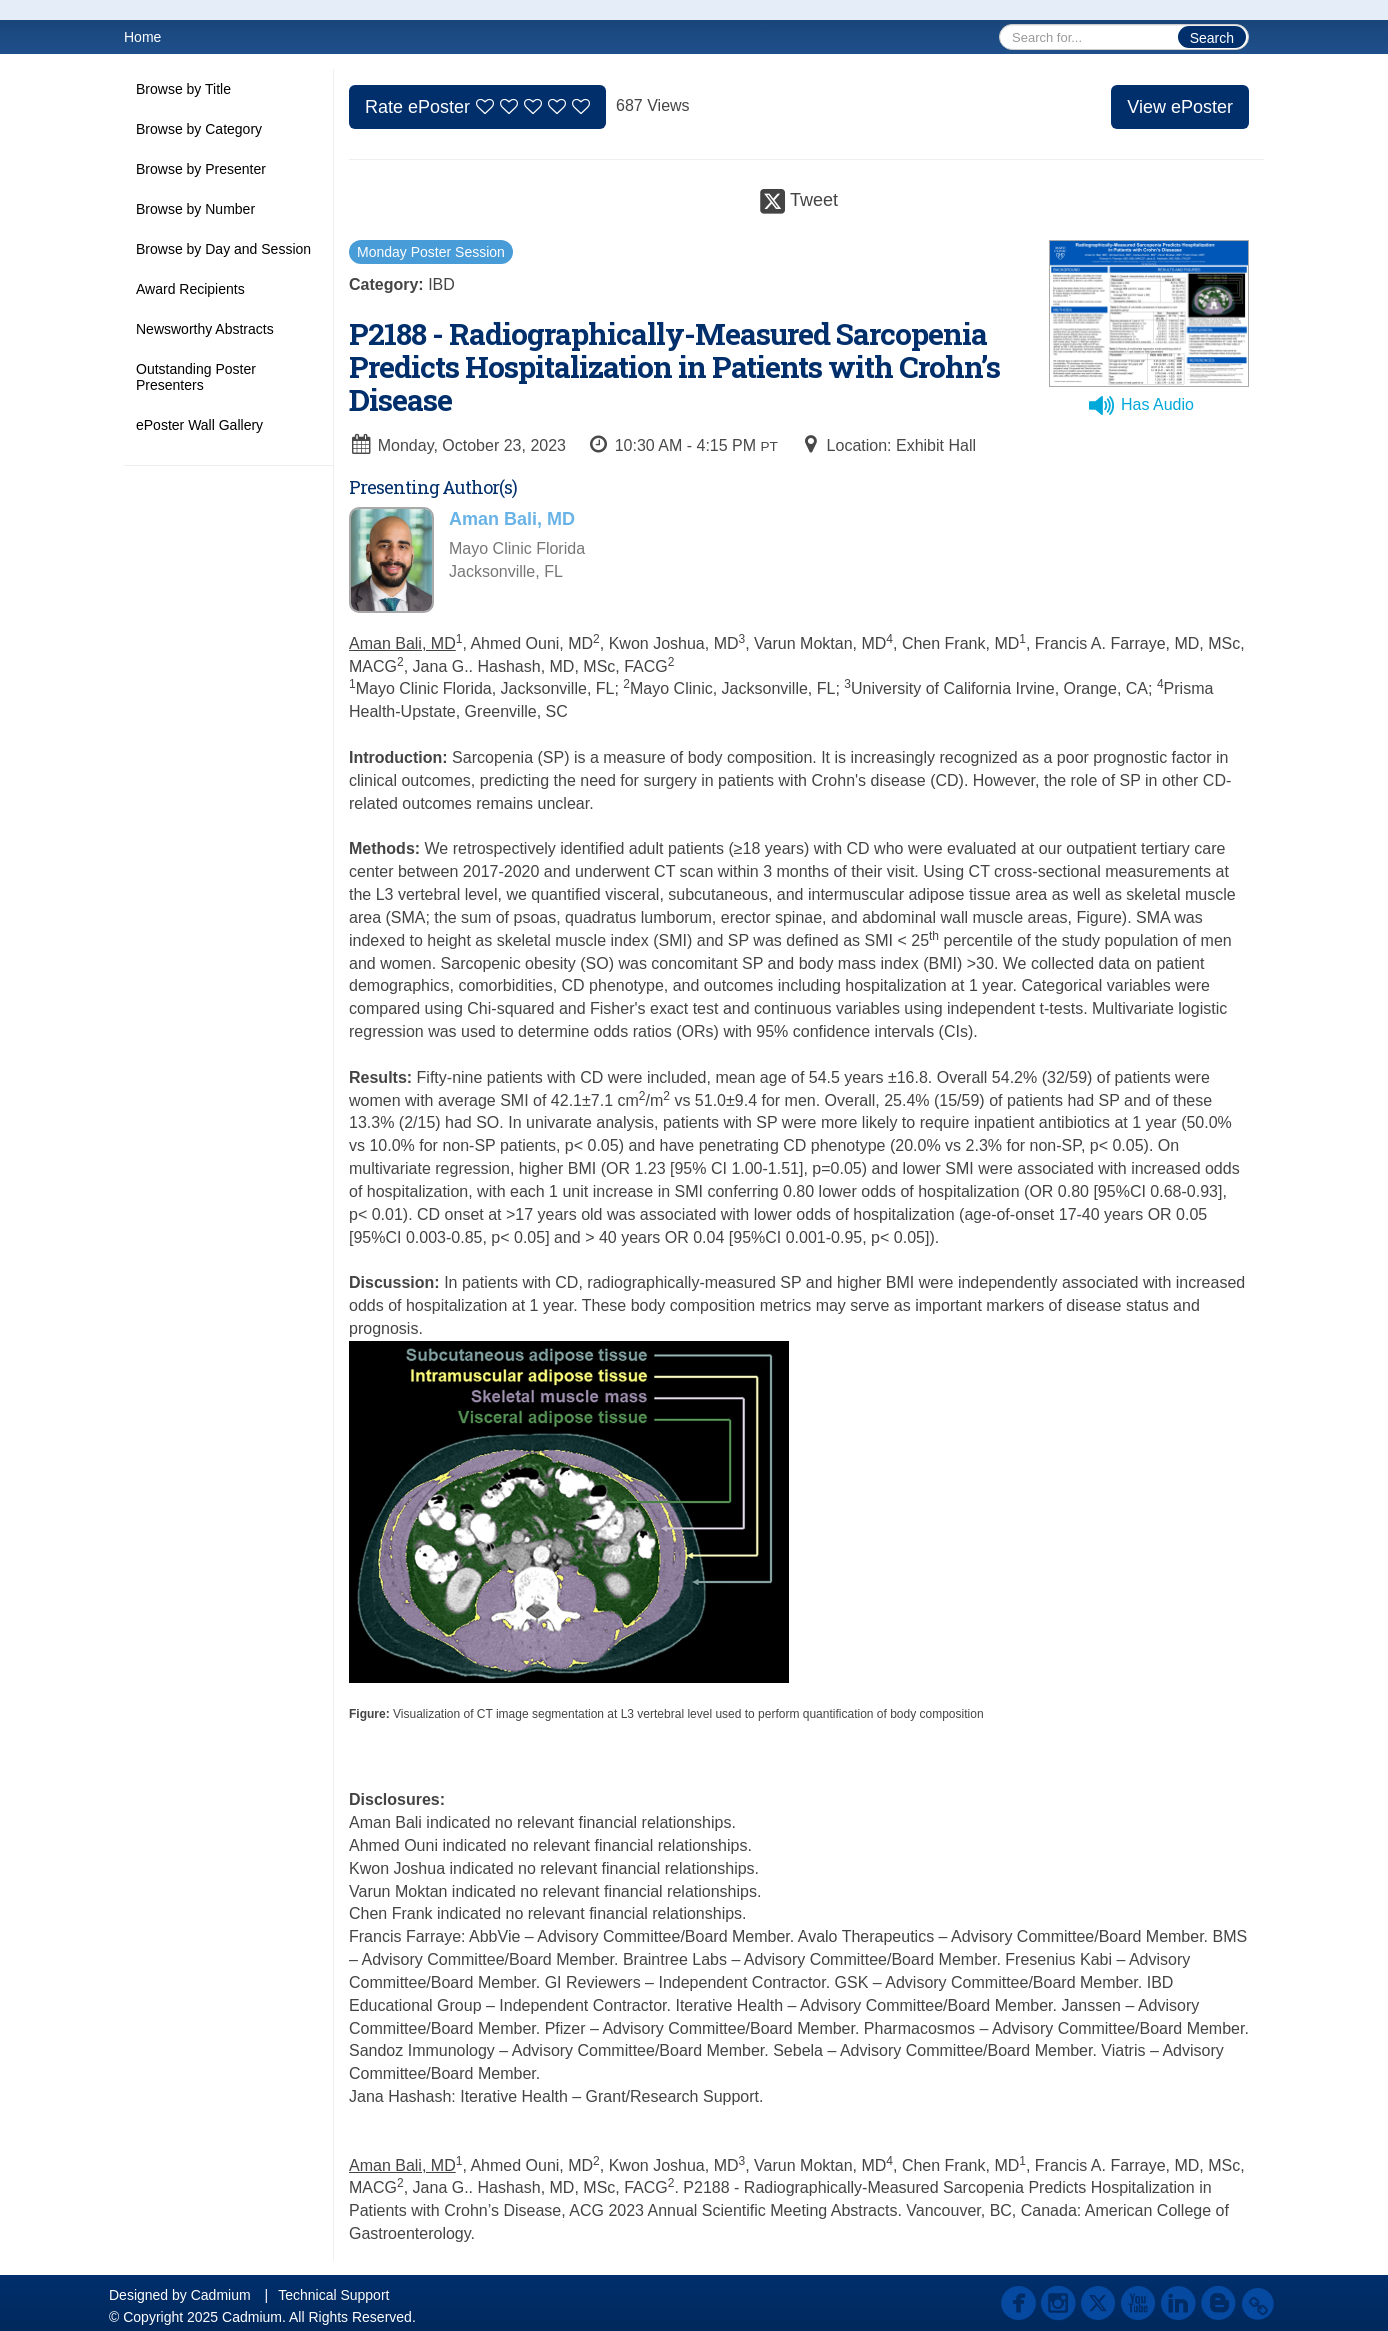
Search (1212, 38)
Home (142, 37)
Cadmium (221, 2295)
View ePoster (1180, 107)
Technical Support (333, 2295)
